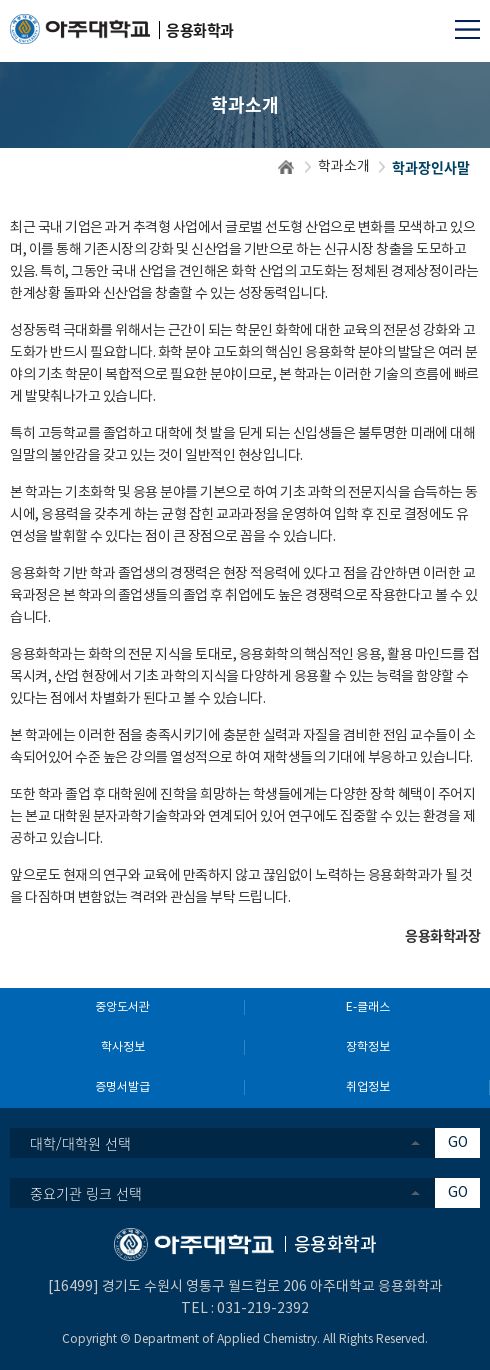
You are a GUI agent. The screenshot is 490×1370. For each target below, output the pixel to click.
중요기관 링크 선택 (86, 1193)
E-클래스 (368, 1007)
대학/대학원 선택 (80, 1143)
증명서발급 (122, 1087)
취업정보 (368, 1087)
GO (458, 1143)
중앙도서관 (122, 1007)
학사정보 (123, 1047)
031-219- (247, 1309)
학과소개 (344, 167)
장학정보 (368, 1047)
